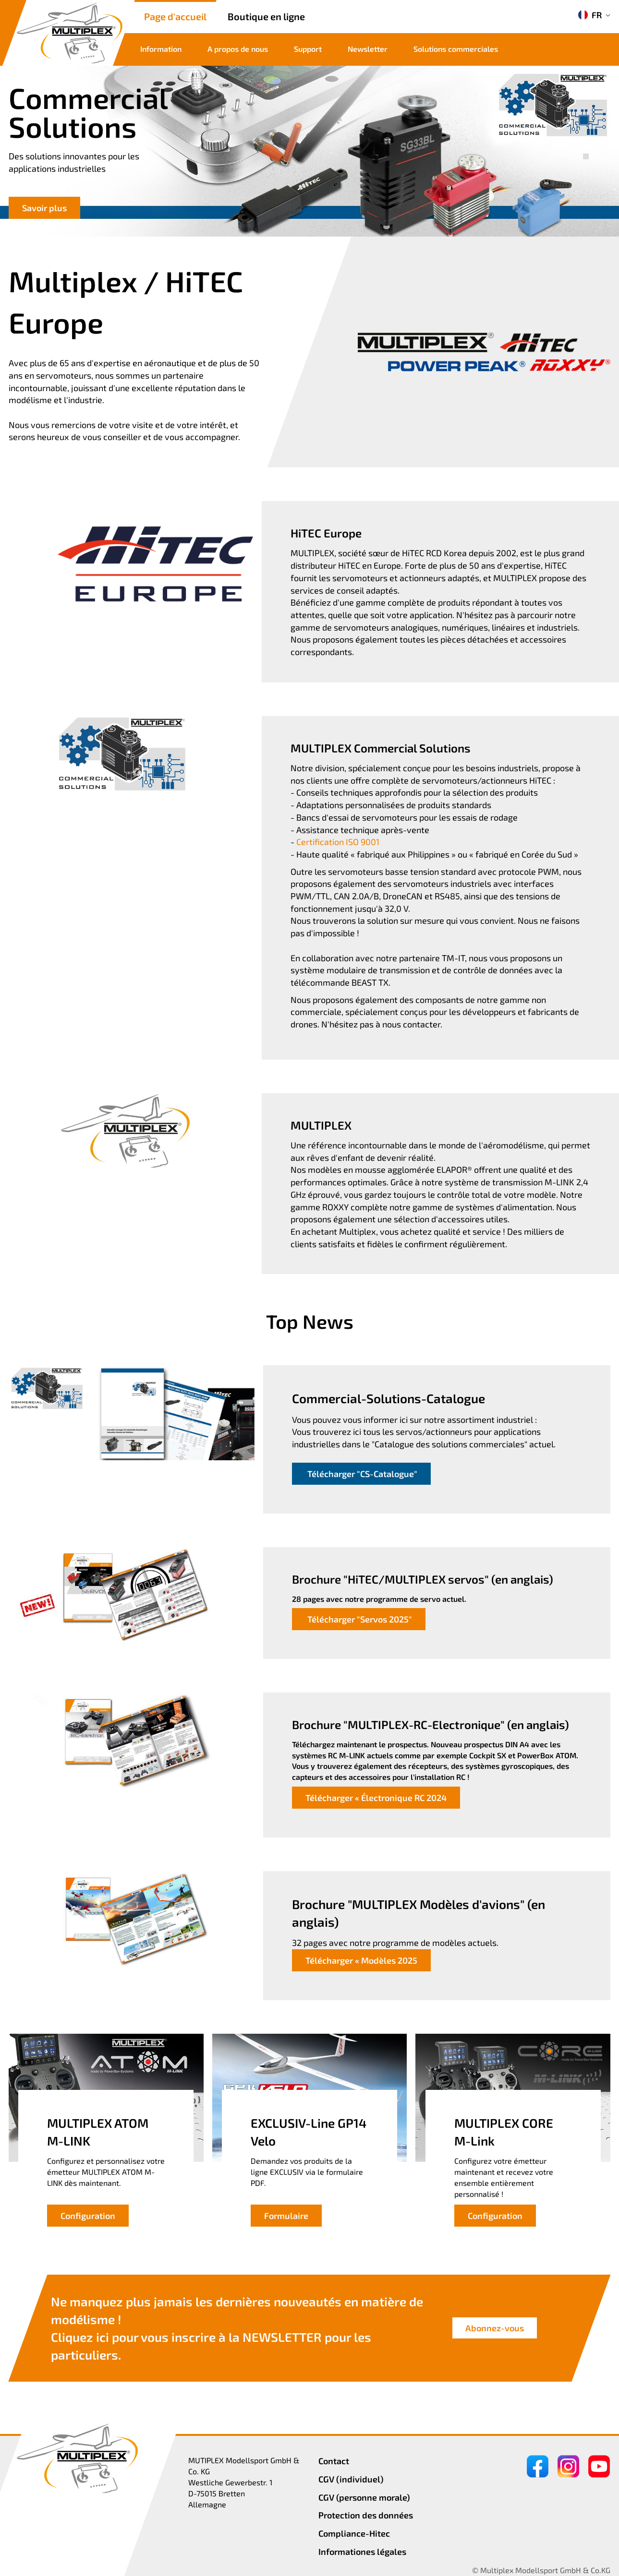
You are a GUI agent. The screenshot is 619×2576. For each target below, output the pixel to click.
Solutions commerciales (455, 48)
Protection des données (365, 2515)
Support (308, 48)
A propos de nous (237, 48)
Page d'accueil (175, 16)
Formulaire (286, 2215)
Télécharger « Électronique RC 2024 (376, 1797)
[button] (586, 146)
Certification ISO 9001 (337, 841)
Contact (333, 2461)
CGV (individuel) (351, 2479)
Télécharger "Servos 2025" (358, 1619)
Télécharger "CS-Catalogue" (361, 1473)
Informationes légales (362, 2551)
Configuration (88, 2215)
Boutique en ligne (266, 16)
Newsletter (368, 48)
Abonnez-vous (494, 2328)
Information (161, 48)
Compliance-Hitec (354, 2533)
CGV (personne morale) (364, 2497)
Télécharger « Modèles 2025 (361, 1960)
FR (590, 15)
